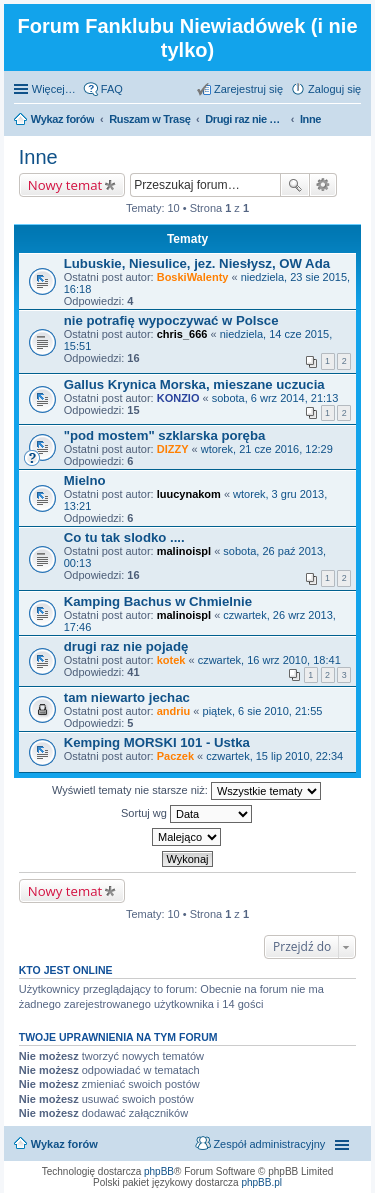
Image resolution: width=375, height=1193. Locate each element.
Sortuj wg (186, 814)
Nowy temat (65, 185)
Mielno (85, 480)
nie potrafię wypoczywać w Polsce (171, 320)
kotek (171, 660)
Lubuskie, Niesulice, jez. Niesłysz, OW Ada (197, 263)
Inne (38, 157)
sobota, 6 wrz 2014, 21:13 (275, 398)
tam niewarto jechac (127, 697)
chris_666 (182, 334)
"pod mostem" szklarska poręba (165, 435)
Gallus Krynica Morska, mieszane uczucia (194, 384)
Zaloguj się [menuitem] (334, 89)
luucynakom (189, 494)
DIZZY (173, 449)
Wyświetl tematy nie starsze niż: (186, 791)
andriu (174, 711)
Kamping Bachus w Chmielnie (158, 601)
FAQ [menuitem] (112, 89)
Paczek (175, 756)
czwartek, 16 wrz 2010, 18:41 (269, 660)
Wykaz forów (64, 1144)
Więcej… (54, 89)
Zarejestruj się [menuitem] (248, 89)
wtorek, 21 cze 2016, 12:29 (267, 449)
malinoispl (184, 551)
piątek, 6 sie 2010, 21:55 (263, 711)
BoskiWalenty (193, 277)
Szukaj (295, 185)
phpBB (159, 1171)
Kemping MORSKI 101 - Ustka (157, 742)
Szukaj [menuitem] (354, 121)
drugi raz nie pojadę (126, 646)
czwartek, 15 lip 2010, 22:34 (274, 756)
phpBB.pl (261, 1182)
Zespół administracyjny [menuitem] (269, 1144)
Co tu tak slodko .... (124, 537)
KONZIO (178, 398)
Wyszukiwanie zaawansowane (323, 185)
